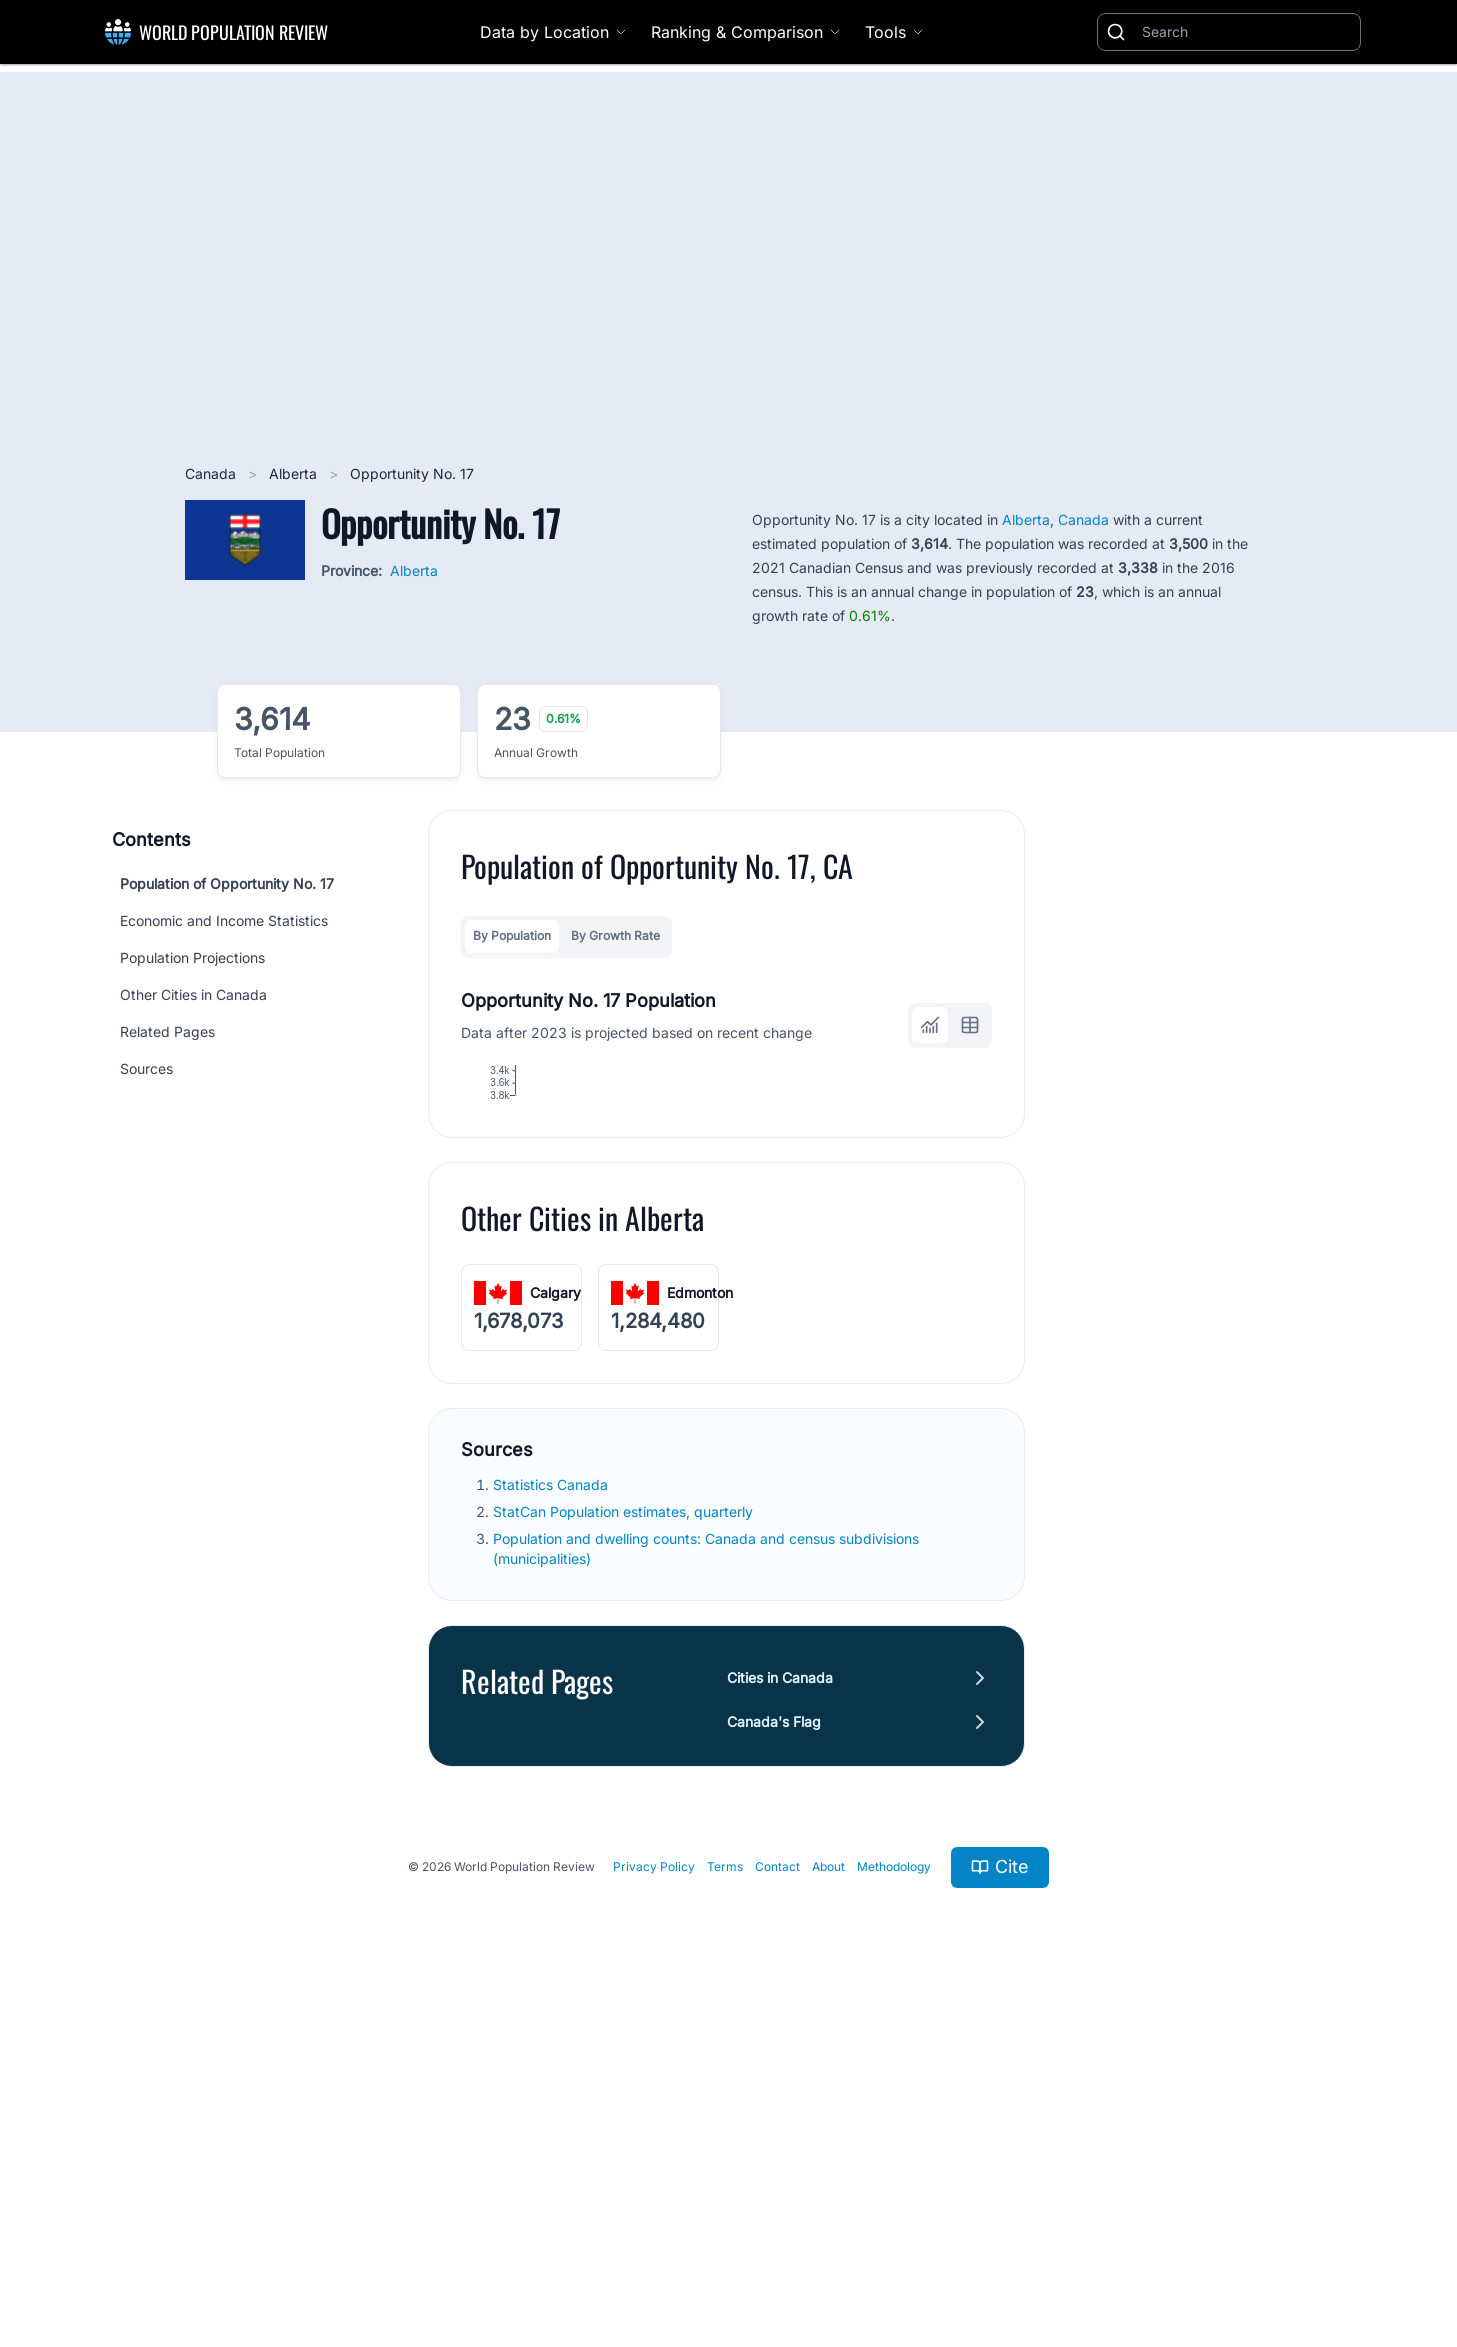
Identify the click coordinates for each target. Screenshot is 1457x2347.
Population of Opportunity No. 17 (227, 883)
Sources (146, 1068)
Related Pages (167, 1031)
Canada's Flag (774, 2052)
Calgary (555, 1623)
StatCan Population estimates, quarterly (625, 1842)
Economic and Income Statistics (224, 920)
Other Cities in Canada (193, 994)
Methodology (894, 2198)
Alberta (295, 473)
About (828, 2198)
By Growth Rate (615, 935)
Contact (777, 2198)
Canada (212, 473)
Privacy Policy (654, 2198)
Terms (725, 2198)
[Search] (1247, 32)
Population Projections (192, 957)
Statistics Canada (552, 1815)
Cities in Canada (780, 2008)
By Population (512, 935)
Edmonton (700, 1623)
